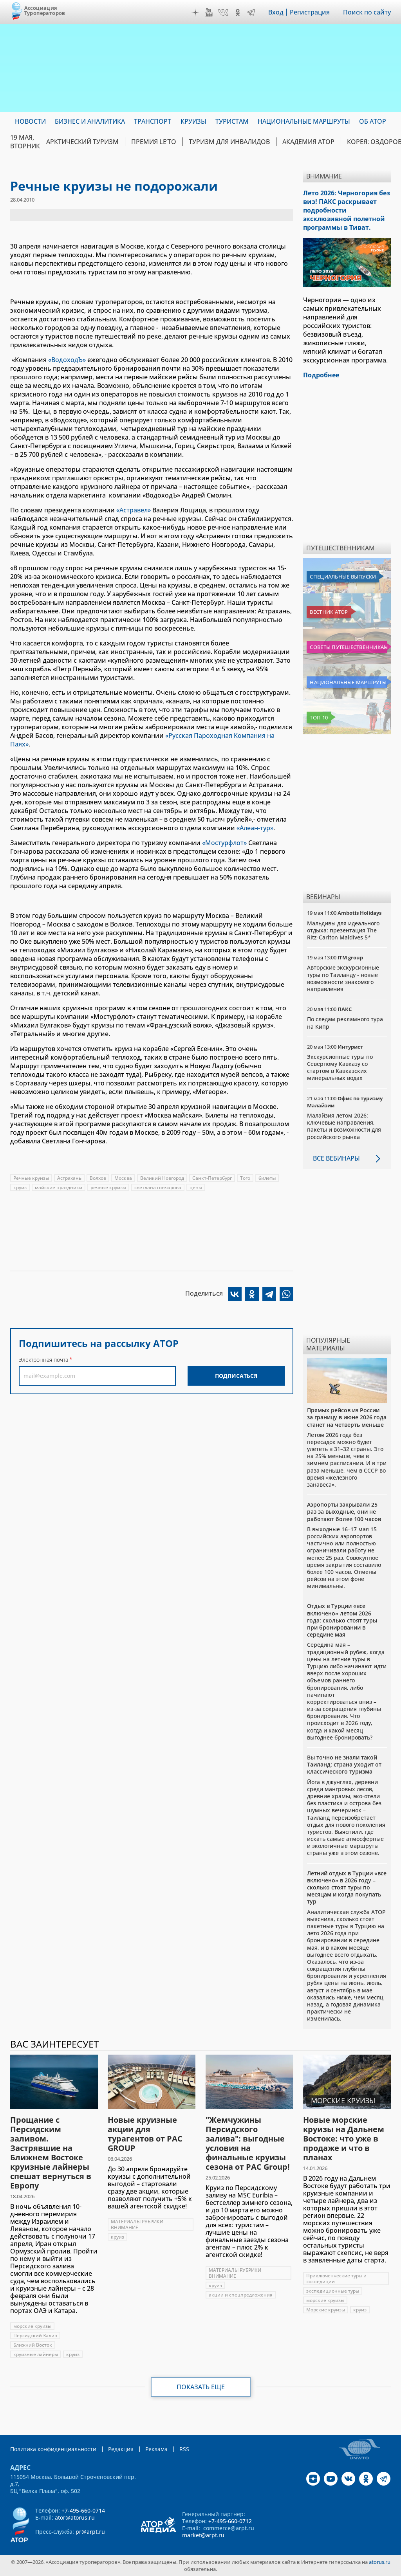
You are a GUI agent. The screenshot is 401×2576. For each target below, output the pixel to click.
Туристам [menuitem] (232, 121)
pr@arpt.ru (90, 2531)
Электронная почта (43, 1359)
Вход (276, 12)
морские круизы (32, 2326)
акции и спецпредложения (241, 2294)
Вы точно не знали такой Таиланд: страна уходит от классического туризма (344, 1764)
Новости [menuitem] (30, 121)
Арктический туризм (82, 141)
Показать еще (201, 2387)
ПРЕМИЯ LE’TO (153, 141)
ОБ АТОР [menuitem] (372, 121)
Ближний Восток (32, 2345)
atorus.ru (379, 2561)
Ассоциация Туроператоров (44, 10)
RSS (184, 2449)
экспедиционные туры (332, 2291)
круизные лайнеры (35, 2354)
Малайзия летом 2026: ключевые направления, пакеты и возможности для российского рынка (344, 1126)
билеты (267, 1178)
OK (238, 12)
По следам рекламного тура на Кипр (345, 1022)
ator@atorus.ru (75, 2517)
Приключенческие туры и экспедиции (336, 2278)
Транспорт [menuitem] (152, 121)
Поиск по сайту (367, 12)
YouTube (209, 12)
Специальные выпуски (343, 576)
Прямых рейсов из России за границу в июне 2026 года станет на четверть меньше (347, 1417)
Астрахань (69, 1178)
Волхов (98, 1178)
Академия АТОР (308, 141)
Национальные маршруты (348, 682)
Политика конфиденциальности (53, 2449)
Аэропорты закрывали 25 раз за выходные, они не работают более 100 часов (344, 1511)
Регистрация (310, 12)
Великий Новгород (162, 1178)
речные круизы (108, 1187)
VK (223, 12)
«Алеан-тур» (255, 828)
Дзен (195, 12)
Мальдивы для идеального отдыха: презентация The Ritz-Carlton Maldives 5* (343, 930)
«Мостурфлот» (224, 842)
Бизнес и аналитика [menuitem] (90, 121)
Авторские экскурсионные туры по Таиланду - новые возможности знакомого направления (343, 978)
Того (245, 1178)
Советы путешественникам (348, 647)
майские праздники (58, 1187)
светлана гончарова (157, 1187)
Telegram (251, 12)
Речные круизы (31, 1178)
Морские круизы (325, 2309)
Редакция (121, 2449)
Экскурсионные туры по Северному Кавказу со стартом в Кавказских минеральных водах (340, 1067)
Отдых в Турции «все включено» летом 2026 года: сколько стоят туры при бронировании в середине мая (342, 1620)
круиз (20, 1187)
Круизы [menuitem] (193, 121)
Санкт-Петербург (212, 1178)
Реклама (156, 2449)
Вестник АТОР (329, 611)
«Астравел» (133, 510)
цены (196, 1187)
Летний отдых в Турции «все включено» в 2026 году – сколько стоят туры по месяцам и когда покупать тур (347, 1887)
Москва (123, 1178)
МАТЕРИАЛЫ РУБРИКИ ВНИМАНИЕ (137, 2224)
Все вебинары (336, 1158)
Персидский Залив (35, 2335)
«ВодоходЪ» (67, 359)
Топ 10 (319, 717)
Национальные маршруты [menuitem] (304, 121)
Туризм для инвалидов (229, 141)
